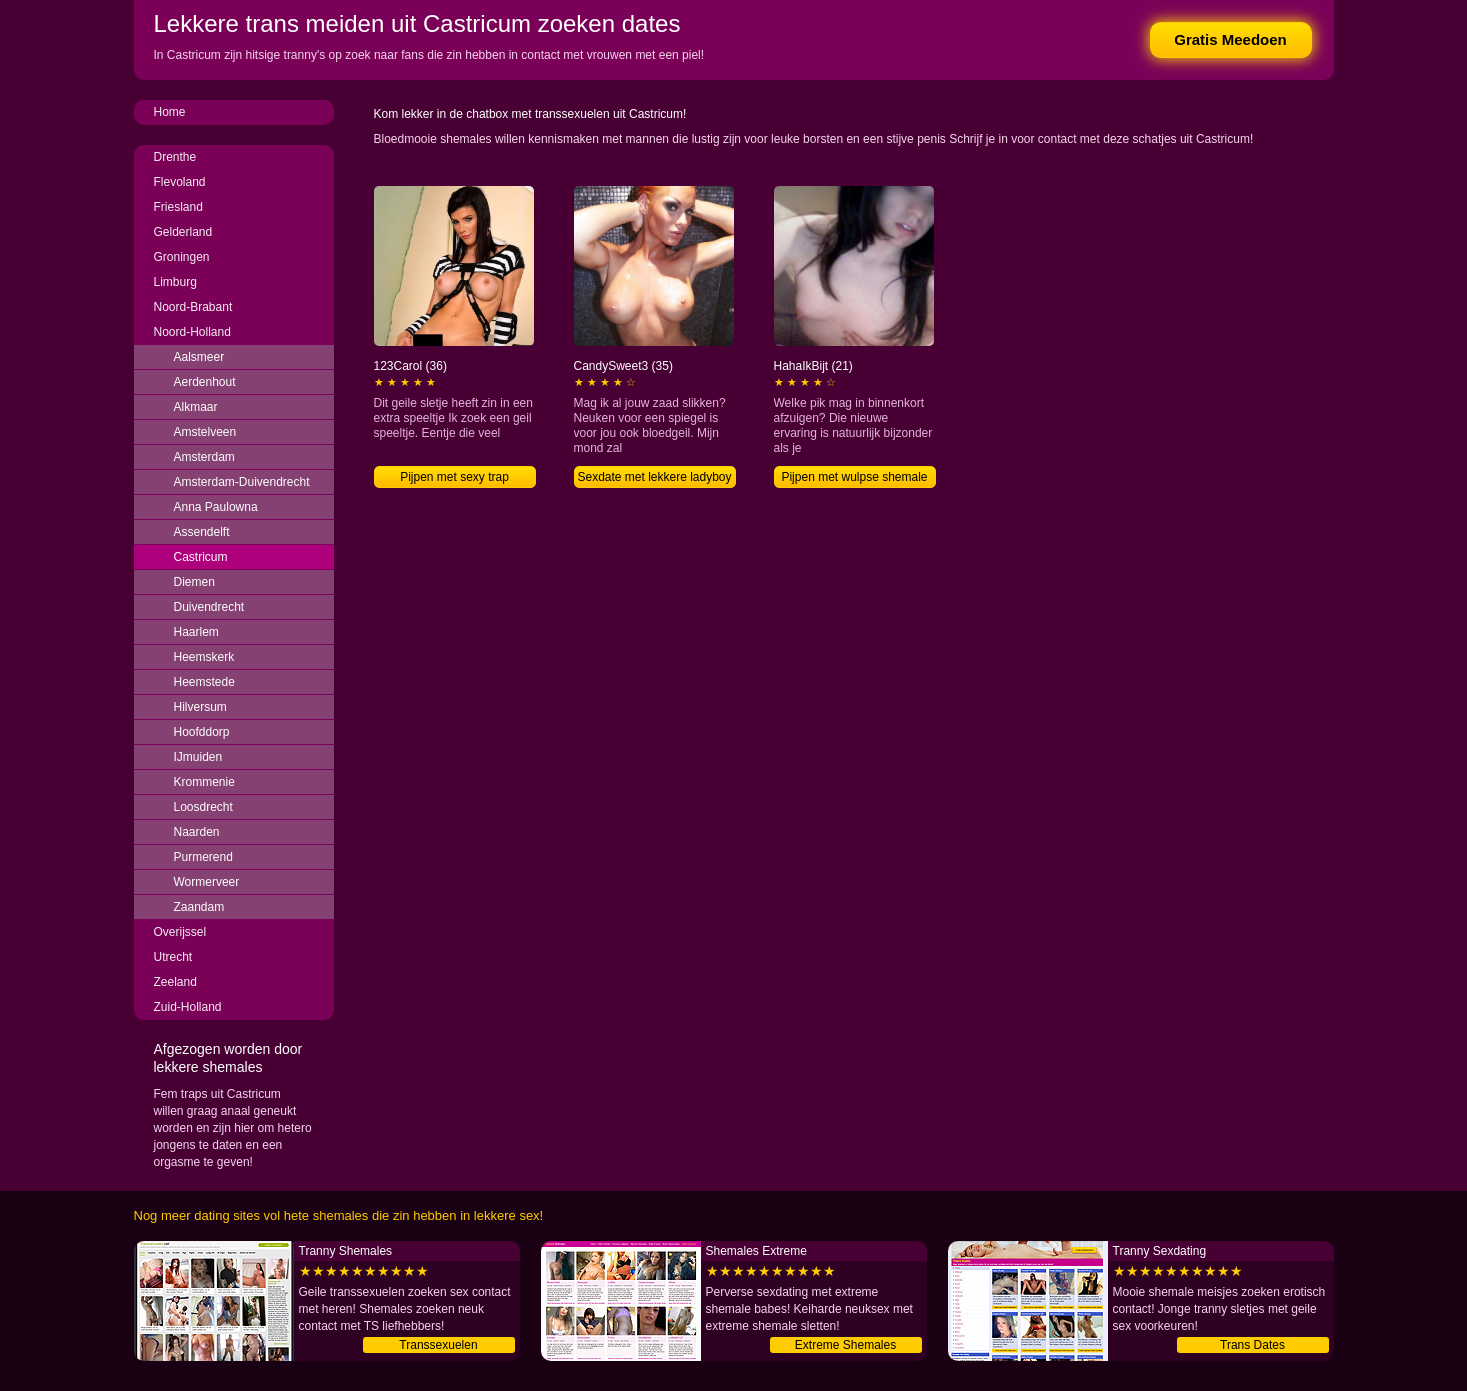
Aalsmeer (199, 357)
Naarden (197, 832)
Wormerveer (207, 882)
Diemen (194, 582)
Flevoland (180, 182)
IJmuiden (198, 757)
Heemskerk (204, 657)
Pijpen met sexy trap (454, 477)
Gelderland (183, 232)
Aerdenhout (205, 382)
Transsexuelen (438, 1345)
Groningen (182, 257)
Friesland (178, 207)
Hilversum (200, 707)
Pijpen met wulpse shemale (854, 477)
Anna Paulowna (216, 507)
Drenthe (175, 157)
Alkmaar (196, 407)
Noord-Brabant (193, 307)
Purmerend (203, 857)
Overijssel (180, 932)
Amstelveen (205, 432)
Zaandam (199, 907)
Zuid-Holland (188, 1007)
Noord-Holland (192, 332)
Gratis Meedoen (1230, 39)
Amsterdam (204, 457)
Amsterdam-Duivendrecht (242, 482)
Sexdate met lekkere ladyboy (654, 477)
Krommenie (204, 782)
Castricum (201, 557)
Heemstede (204, 682)
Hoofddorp (202, 732)
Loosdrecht (203, 807)
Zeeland (175, 982)
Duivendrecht (209, 607)
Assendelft (202, 532)
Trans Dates (1252, 1345)
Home (170, 112)
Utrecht (173, 957)
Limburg (175, 282)
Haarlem (196, 632)
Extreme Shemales (845, 1345)
